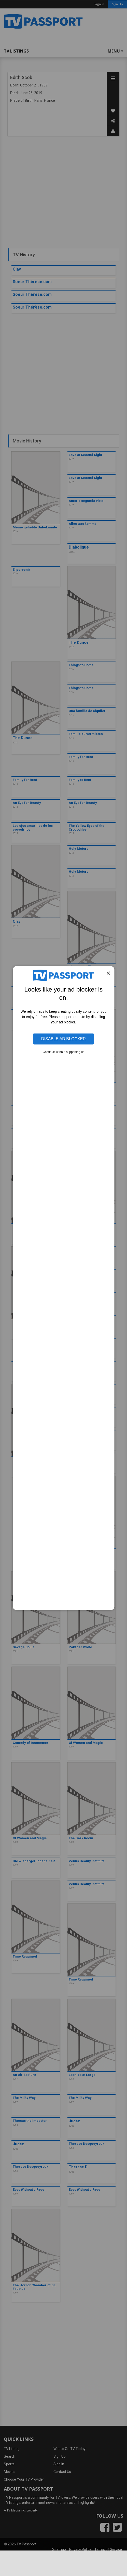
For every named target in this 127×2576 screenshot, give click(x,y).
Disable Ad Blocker (63, 1038)
